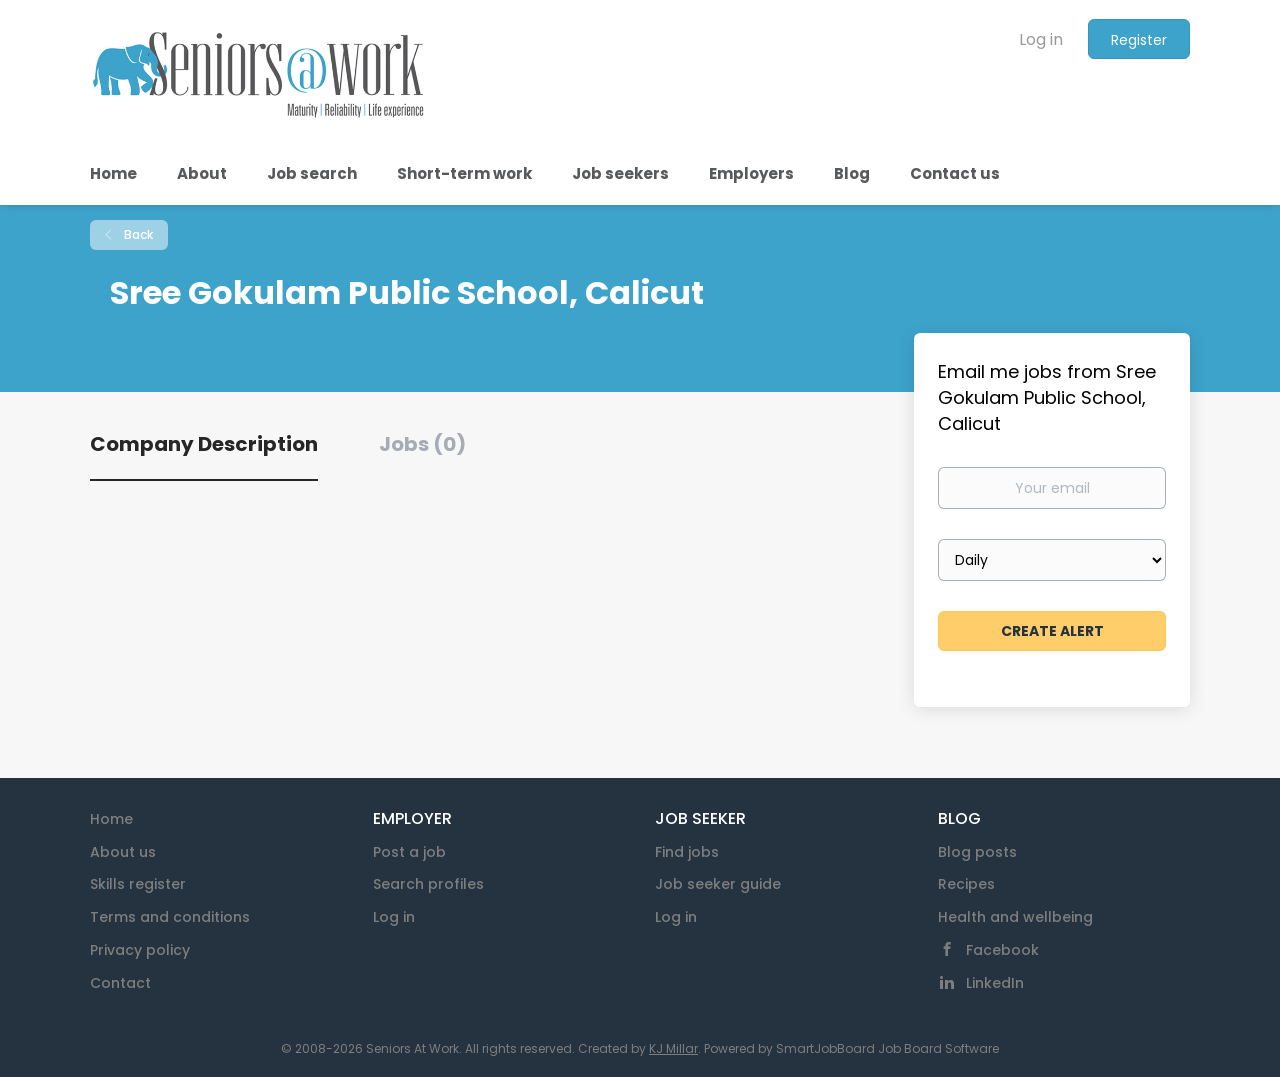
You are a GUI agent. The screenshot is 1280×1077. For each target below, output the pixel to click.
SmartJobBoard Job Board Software (887, 1048)
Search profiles (428, 884)
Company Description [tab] (204, 444)
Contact (120, 983)
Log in (1041, 39)
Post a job (409, 852)
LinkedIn (995, 983)
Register (1139, 40)
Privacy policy (140, 950)
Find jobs (687, 852)
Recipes (966, 884)
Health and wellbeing (1015, 917)
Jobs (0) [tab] (422, 444)
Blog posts (977, 852)
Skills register (138, 884)
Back (137, 234)
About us (123, 852)
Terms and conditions (170, 917)
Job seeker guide (718, 884)
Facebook (1002, 950)
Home (111, 819)
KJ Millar (673, 1048)
